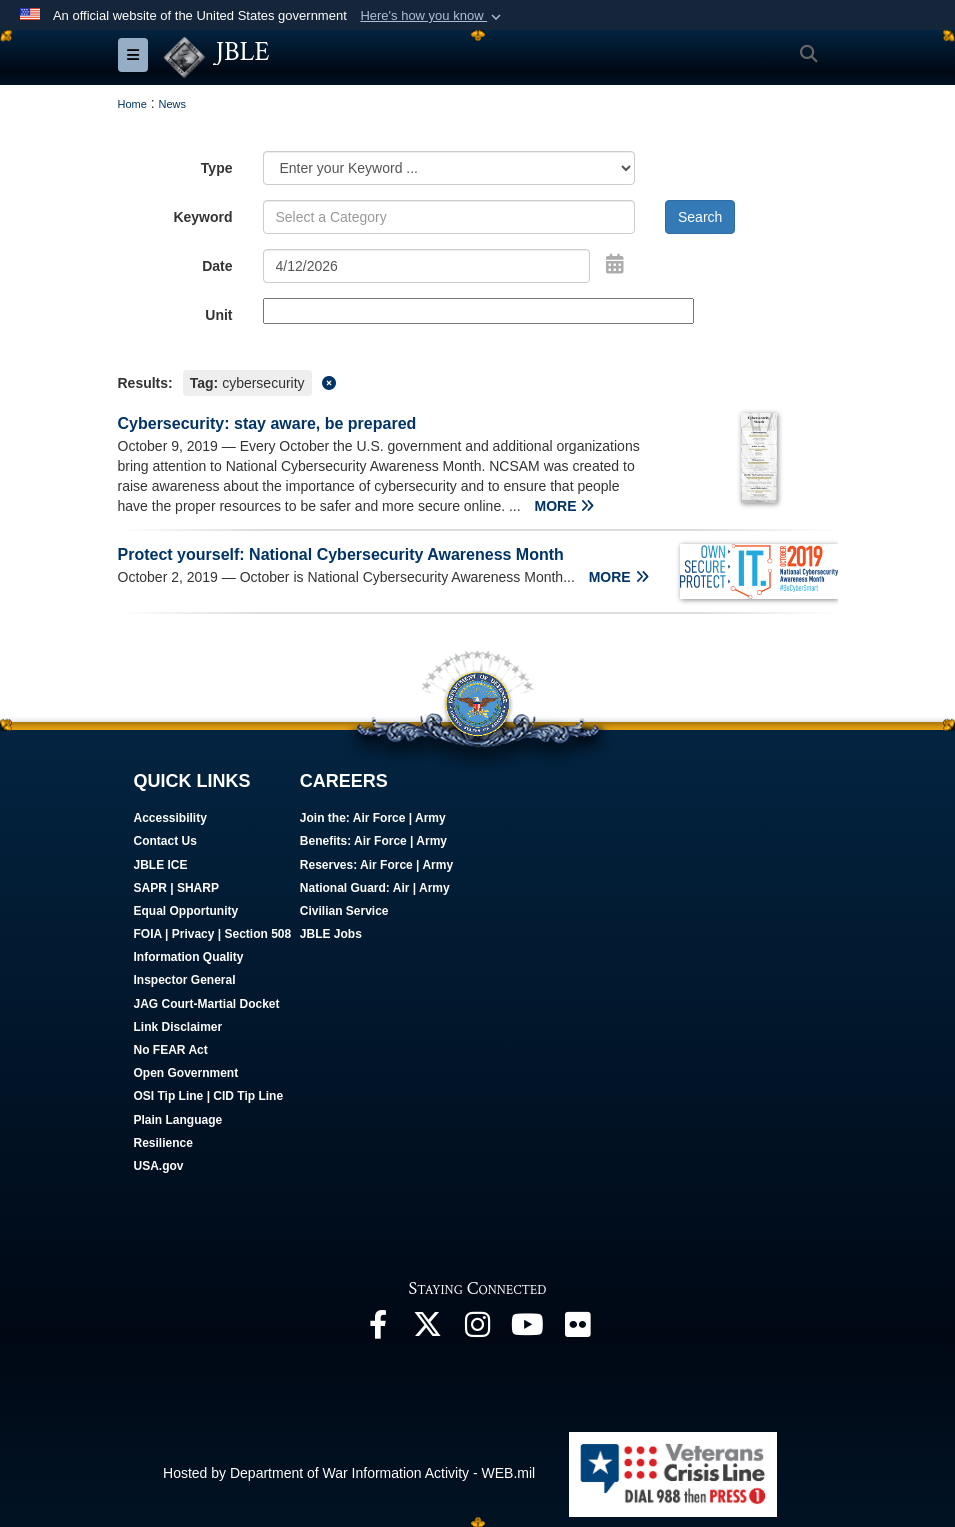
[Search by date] (427, 266)
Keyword (202, 217)
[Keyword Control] (449, 217)
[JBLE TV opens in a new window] (528, 1330)
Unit (218, 315)
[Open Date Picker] (615, 264)
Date (217, 266)
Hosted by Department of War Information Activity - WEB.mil (349, 1473)
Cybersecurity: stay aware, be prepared (267, 423)
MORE (565, 506)
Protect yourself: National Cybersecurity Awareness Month (341, 554)
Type (217, 168)
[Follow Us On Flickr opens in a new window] (578, 1330)
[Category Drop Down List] (449, 168)
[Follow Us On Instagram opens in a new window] (478, 1330)
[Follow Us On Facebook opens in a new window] (378, 1330)
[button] (432, 16)
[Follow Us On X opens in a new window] (428, 1330)
